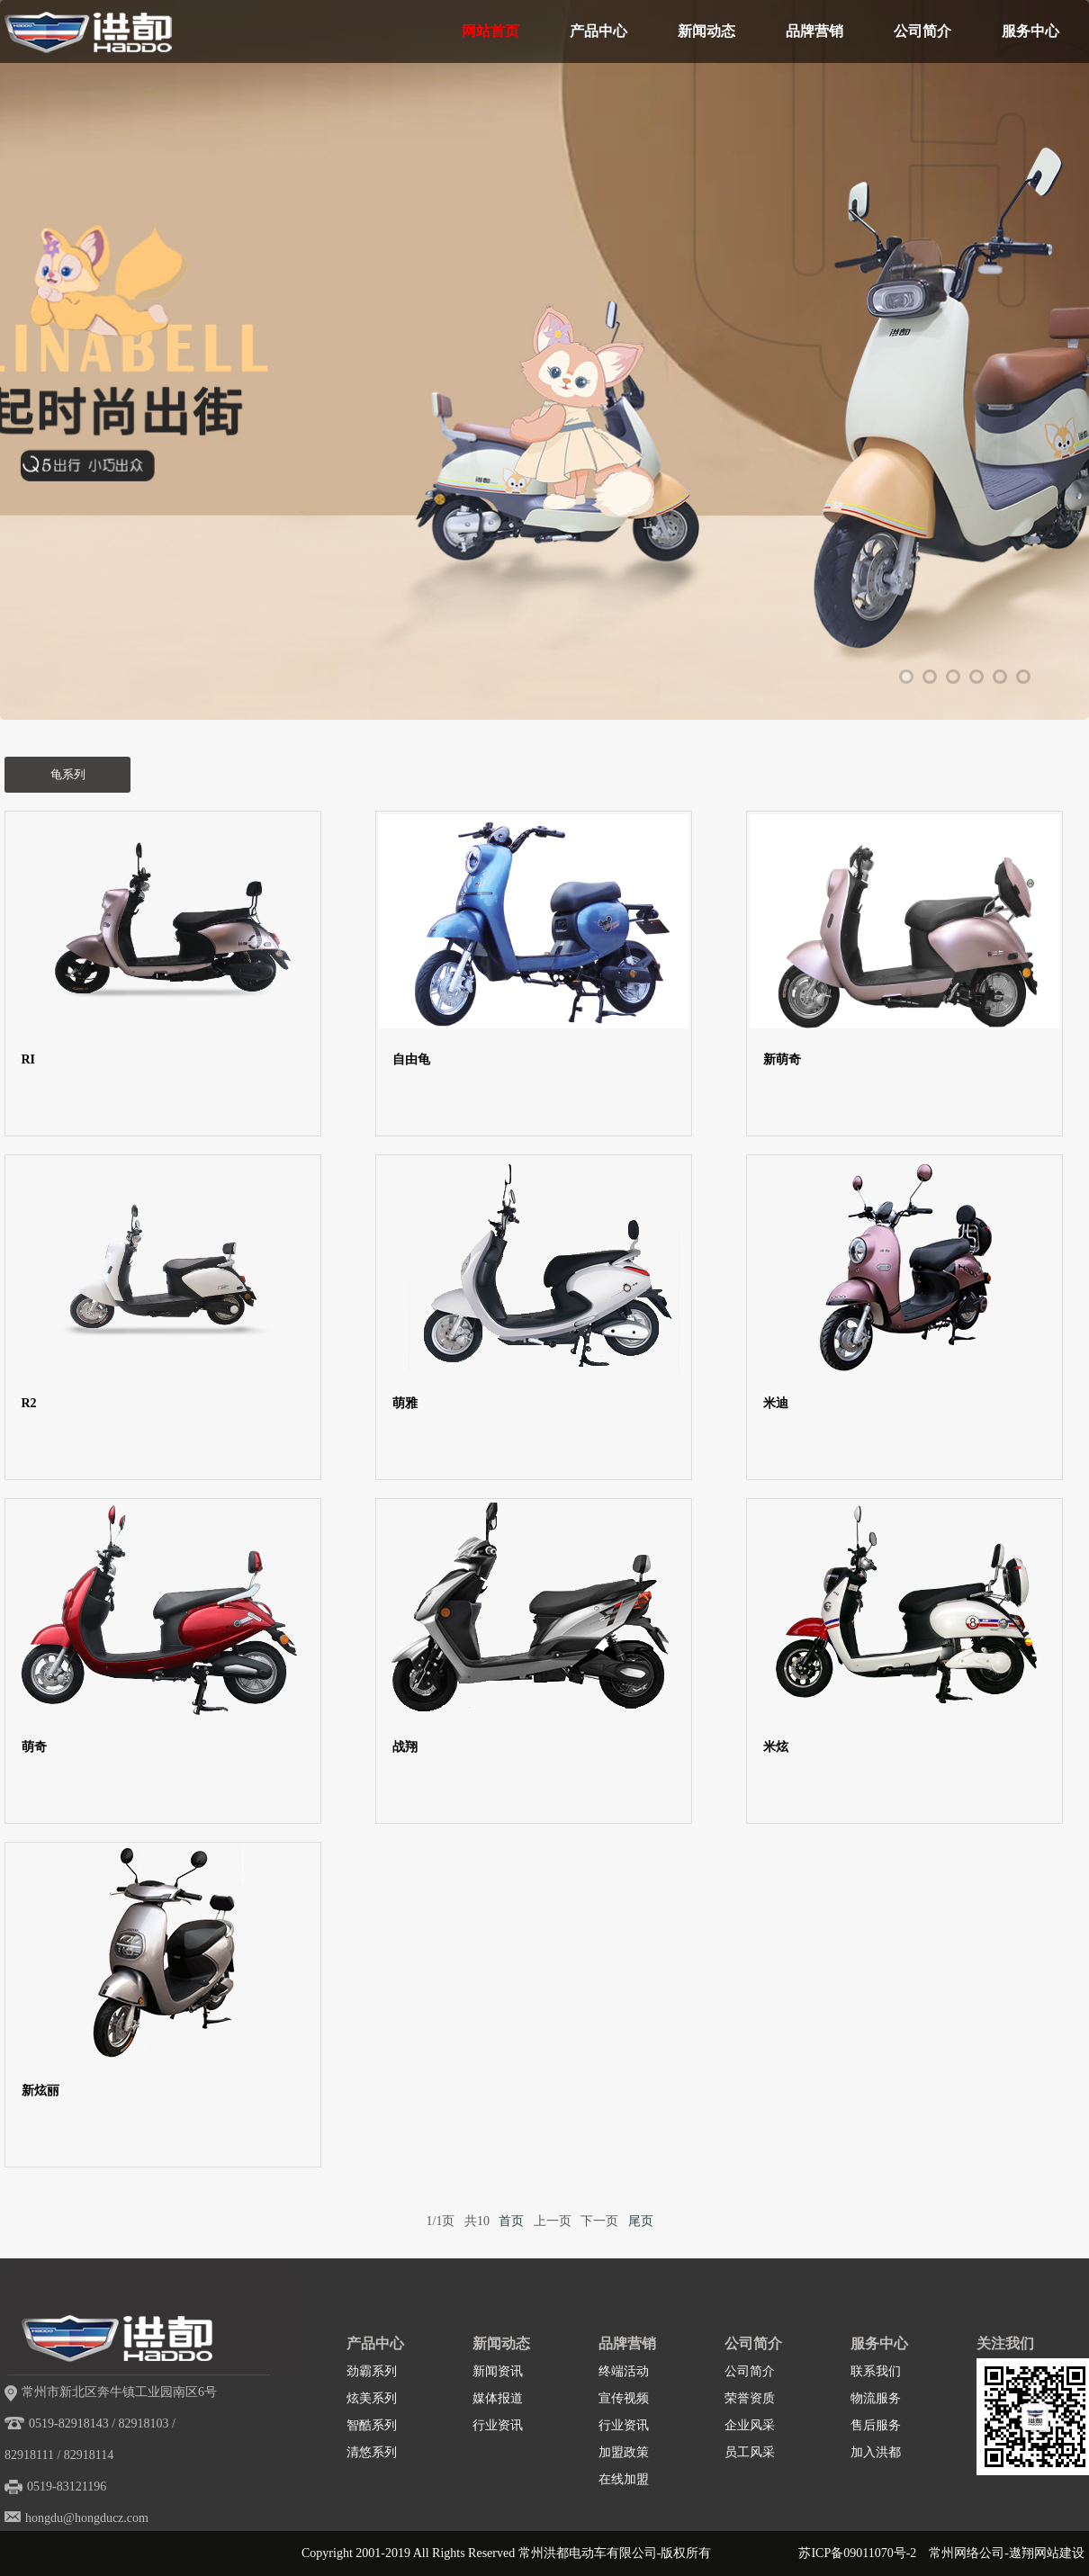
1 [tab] (906, 676)
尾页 (640, 2221)
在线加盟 (623, 2479)
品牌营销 (814, 31)
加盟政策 (623, 2452)
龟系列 (68, 774)
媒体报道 (497, 2398)
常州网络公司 (966, 2553)
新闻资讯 (497, 2371)
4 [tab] (976, 676)
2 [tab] (929, 676)
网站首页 (490, 31)
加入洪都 (875, 2452)
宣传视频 (623, 2398)
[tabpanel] (544, 427)
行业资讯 (497, 2425)
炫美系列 (371, 2398)
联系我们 (875, 2371)
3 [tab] (953, 676)
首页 (511, 2221)
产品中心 (598, 31)
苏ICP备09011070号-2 (857, 2553)
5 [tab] (1000, 676)
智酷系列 (371, 2425)
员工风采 (749, 2452)
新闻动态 (706, 31)
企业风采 (749, 2425)
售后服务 (875, 2425)
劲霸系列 (371, 2371)
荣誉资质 (749, 2398)
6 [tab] (1023, 676)
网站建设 (1059, 2553)
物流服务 (875, 2398)
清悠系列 (371, 2452)
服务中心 (1030, 31)
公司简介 (922, 31)
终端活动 (623, 2371)
